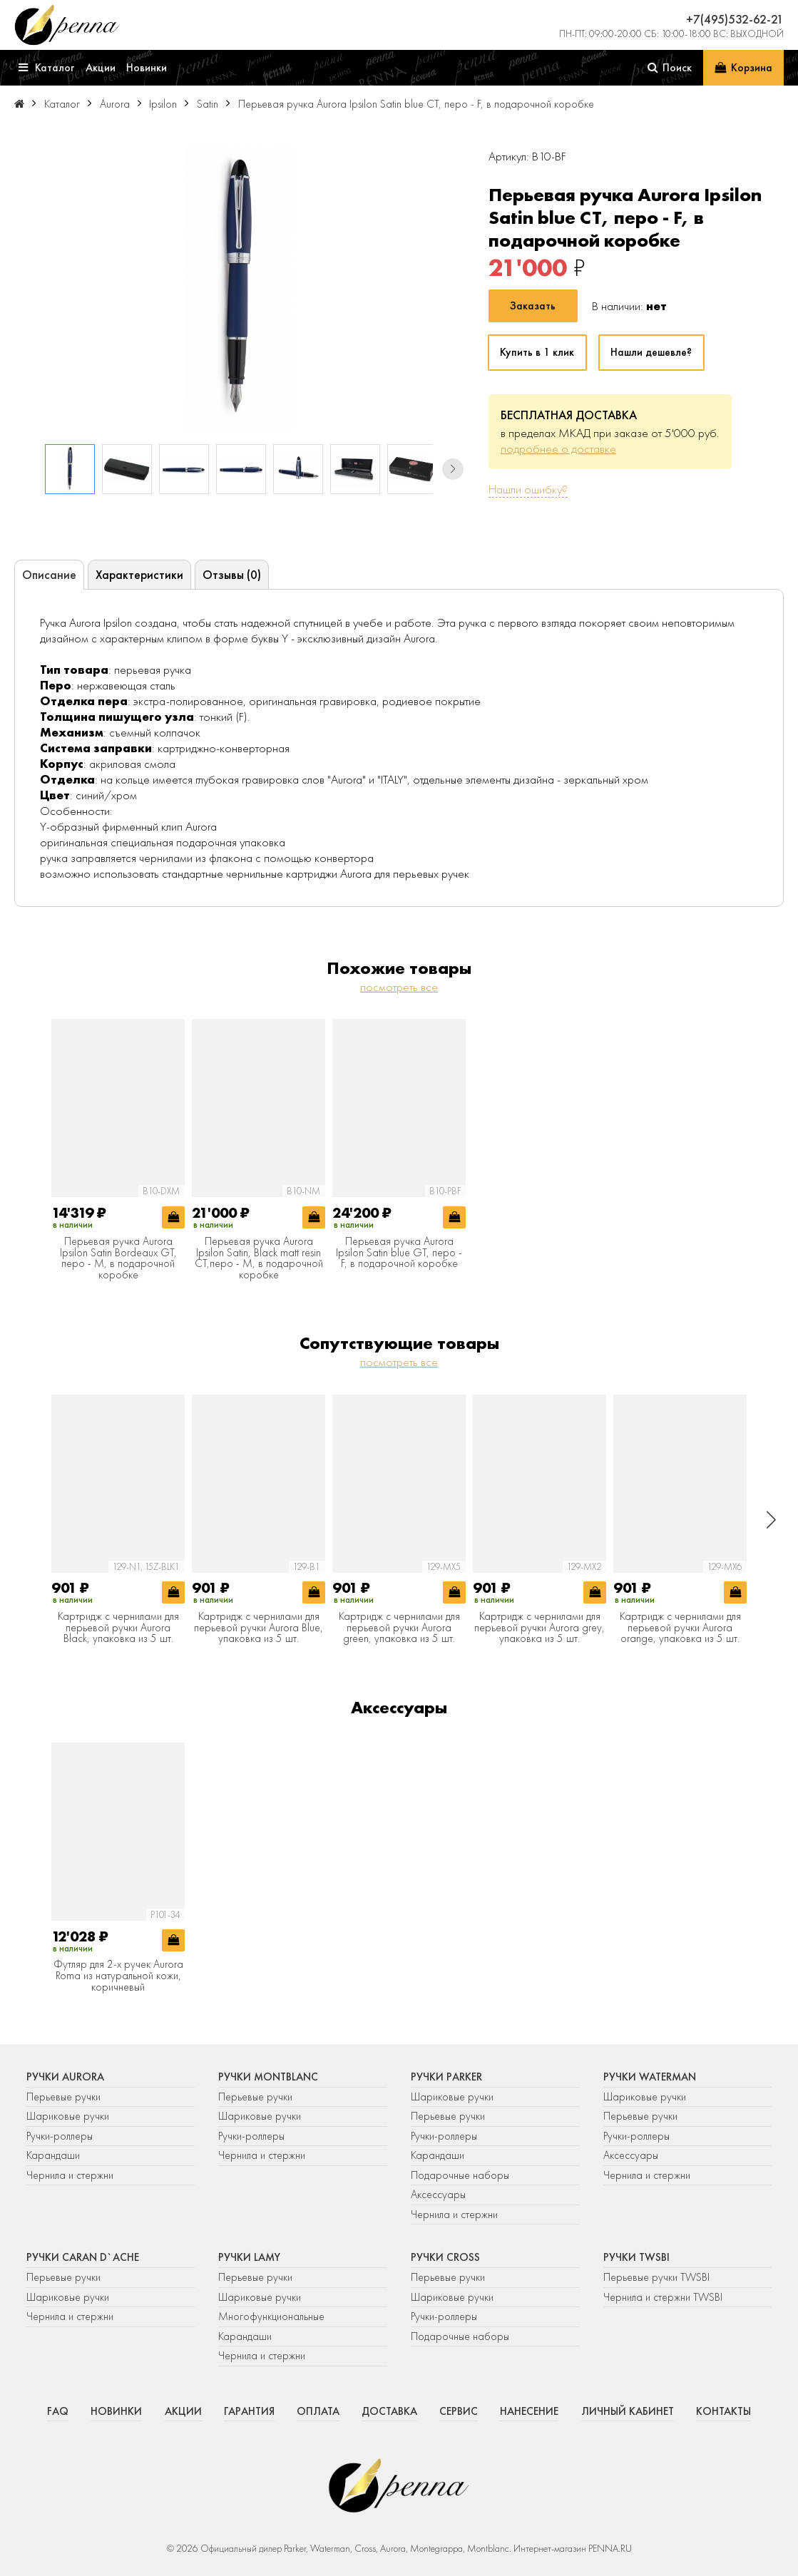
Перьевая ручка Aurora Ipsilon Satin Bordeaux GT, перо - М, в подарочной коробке (118, 1258)
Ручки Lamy (249, 2257)
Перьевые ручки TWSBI (656, 2277)
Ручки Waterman (649, 2077)
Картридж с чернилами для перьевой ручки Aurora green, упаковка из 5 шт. (399, 1628)
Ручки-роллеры (59, 2136)
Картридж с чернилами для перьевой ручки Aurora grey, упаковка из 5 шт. (539, 1628)
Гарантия (249, 2411)
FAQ (57, 2411)
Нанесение (529, 2411)
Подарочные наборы (460, 2175)
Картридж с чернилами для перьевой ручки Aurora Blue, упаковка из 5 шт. (258, 1628)
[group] (239, 289)
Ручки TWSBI (636, 2257)
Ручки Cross (445, 2257)
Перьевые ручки (63, 2097)
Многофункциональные (272, 2316)
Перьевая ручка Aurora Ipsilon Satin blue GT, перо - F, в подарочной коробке (399, 1253)
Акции (183, 2411)
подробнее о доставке (558, 448)
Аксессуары (438, 2194)
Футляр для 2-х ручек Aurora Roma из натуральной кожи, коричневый (118, 1976)
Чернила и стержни (69, 2175)
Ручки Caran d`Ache (82, 2257)
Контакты (723, 2411)
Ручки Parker (446, 2077)
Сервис (458, 2411)
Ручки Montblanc (268, 2077)
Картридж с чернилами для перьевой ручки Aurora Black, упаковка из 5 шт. (118, 1628)
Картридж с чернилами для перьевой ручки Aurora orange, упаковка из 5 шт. (680, 1628)
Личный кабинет (627, 2411)
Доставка (389, 2411)
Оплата (318, 2411)
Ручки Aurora (65, 2077)
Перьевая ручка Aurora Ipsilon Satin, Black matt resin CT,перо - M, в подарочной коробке (259, 1258)
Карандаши (53, 2155)
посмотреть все (399, 987)
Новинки (116, 2411)
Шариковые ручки (67, 2116)
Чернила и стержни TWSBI (662, 2297)
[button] (453, 469)
